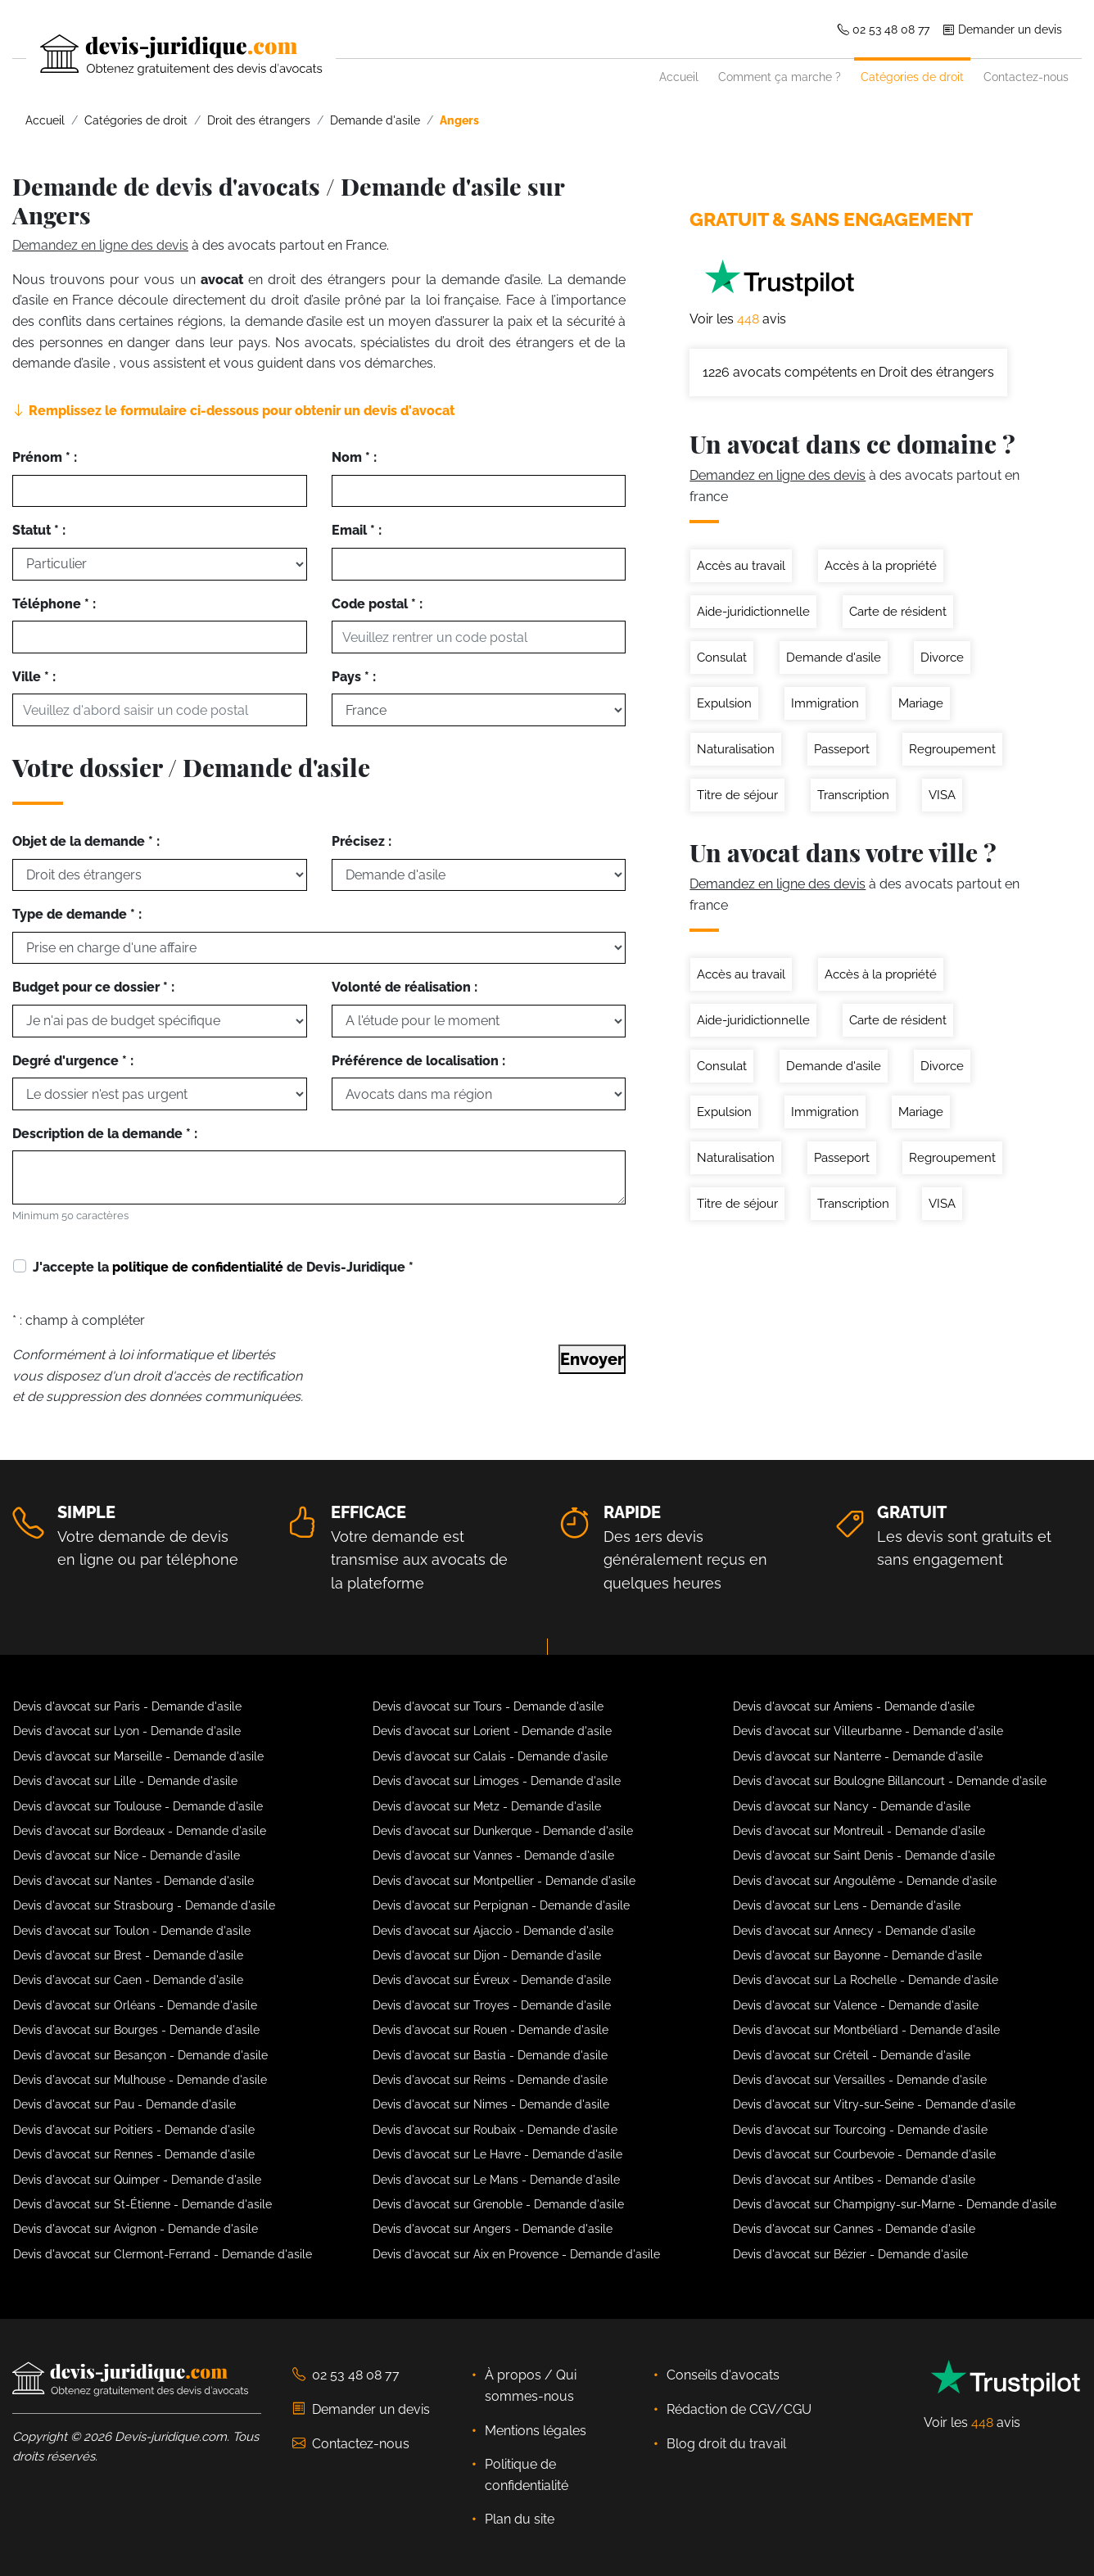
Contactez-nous (1026, 77)
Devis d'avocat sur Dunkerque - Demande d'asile (503, 1830)
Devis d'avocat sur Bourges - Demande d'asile (136, 2029)
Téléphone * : (54, 604)
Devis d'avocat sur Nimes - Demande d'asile (491, 2104)
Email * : (357, 530)
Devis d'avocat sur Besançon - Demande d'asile (140, 2055)
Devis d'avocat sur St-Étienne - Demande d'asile (142, 2204)
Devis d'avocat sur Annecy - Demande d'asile (854, 1930)
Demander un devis (1002, 29)
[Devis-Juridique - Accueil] (167, 54)
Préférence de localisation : (418, 1061)
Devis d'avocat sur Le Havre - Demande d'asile (497, 2154)
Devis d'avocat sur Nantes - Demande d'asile (133, 1880)
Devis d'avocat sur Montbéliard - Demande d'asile (866, 2029)
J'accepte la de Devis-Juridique (223, 1267)
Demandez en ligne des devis (100, 245)
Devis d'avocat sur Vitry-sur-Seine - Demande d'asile (874, 2104)
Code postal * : (377, 604)
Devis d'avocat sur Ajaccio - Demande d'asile (493, 1930)
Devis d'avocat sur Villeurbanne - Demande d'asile (868, 1731)
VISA (942, 795)
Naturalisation (736, 749)
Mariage (920, 703)
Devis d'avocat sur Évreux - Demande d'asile (492, 1979)
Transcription (853, 795)
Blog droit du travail (726, 2444)
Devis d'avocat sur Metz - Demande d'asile (487, 1806)
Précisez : (361, 841)
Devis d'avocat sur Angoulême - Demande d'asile (865, 1880)
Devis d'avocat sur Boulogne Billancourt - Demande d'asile (890, 1780)
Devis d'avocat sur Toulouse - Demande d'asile (138, 1806)
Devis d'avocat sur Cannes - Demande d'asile (854, 2228)
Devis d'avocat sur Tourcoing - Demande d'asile (860, 2129)
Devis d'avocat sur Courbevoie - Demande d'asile (864, 2154)
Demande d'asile (833, 657)
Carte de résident (898, 611)
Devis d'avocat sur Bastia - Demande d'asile (490, 2055)
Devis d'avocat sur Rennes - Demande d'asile (134, 2154)
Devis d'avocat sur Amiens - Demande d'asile (853, 1706)
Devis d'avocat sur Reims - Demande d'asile (490, 2079)
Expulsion (724, 703)
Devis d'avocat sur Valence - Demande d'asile (856, 2005)
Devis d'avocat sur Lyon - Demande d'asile (127, 1731)
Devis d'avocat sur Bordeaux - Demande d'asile (139, 1830)
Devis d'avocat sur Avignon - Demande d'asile (135, 2228)
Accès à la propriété (881, 565)
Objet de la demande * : (86, 841)
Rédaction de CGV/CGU (739, 2409)
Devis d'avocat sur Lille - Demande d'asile (125, 1780)
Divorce (942, 657)
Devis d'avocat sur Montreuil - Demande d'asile (859, 1830)
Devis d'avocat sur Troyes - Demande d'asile (492, 2005)
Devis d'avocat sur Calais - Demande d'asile (490, 1756)
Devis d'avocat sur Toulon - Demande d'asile (132, 1930)
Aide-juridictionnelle (753, 611)
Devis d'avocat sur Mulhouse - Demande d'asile (140, 2079)
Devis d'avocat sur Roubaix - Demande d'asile (495, 2129)
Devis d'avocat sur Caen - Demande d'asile (128, 1979)
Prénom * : (44, 457)
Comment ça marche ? (779, 77)
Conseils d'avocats (723, 2375)
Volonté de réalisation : (404, 987)
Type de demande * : (77, 914)
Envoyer (592, 1359)
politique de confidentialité (197, 1267)
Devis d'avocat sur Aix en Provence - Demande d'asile (516, 2254)
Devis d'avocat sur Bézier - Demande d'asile (850, 2254)
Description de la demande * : (104, 1133)
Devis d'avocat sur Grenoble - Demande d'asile (498, 2204)
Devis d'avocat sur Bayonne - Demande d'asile (857, 1955)
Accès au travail (741, 565)
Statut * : (39, 530)
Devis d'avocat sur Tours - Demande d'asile (488, 1706)
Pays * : (354, 677)
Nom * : (354, 457)
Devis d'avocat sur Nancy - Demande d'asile (851, 1806)
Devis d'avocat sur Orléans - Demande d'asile (135, 2005)
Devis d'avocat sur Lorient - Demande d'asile (492, 1731)
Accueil (678, 77)
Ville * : (34, 677)
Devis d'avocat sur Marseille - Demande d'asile (138, 1756)
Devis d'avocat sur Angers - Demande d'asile (493, 2228)
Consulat (722, 657)
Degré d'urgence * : (72, 1061)
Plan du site (519, 2519)
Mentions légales (535, 2430)
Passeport (842, 749)
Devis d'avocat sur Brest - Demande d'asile (128, 1955)
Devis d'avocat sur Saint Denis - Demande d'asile (864, 1855)
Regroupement (952, 749)
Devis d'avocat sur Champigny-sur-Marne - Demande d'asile (894, 2204)
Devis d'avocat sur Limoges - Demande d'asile (497, 1780)
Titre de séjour (737, 795)
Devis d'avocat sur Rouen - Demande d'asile (490, 2029)
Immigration (825, 703)
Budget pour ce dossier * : (93, 987)
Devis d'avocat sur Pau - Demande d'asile (124, 2104)
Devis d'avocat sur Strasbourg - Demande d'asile (144, 1905)
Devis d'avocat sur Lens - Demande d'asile (847, 1905)
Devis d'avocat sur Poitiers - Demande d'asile (134, 2129)
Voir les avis (737, 319)
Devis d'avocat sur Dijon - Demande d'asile (487, 1955)
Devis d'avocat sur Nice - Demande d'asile (126, 1855)
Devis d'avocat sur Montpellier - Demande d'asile (504, 1880)
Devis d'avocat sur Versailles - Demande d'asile (860, 2079)
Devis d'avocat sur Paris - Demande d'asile (127, 1706)
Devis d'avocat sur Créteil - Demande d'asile (851, 2055)
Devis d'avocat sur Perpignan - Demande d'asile (501, 1905)
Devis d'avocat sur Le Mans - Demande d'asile (496, 2179)
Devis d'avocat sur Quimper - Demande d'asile (137, 2179)
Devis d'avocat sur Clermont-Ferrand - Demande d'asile (162, 2254)
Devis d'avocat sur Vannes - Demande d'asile (493, 1855)
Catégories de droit (912, 77)
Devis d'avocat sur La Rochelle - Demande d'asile (865, 1979)
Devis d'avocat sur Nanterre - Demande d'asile (858, 1756)
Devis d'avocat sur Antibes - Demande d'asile (854, 2179)
